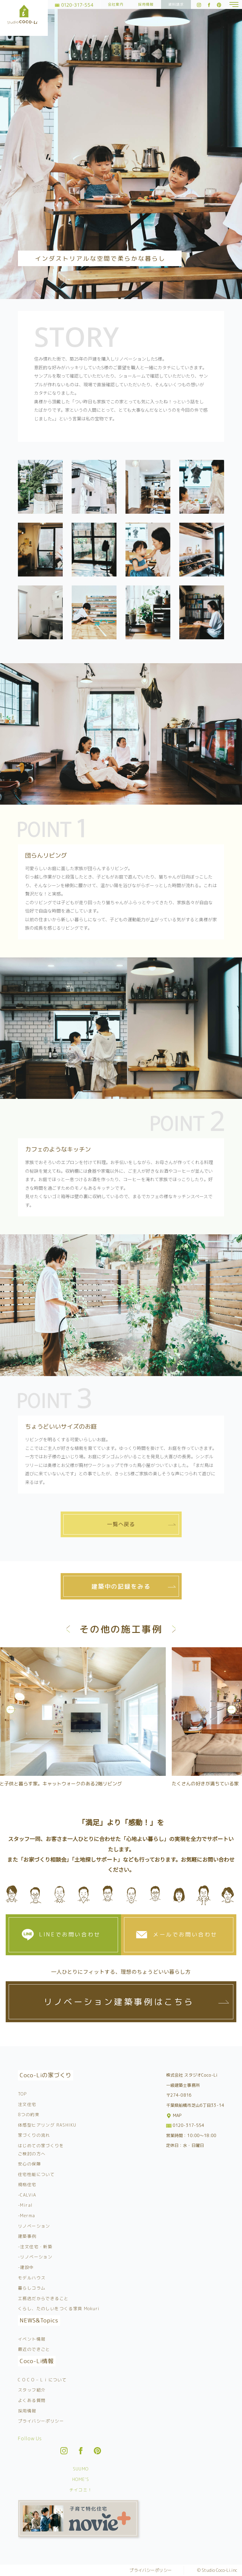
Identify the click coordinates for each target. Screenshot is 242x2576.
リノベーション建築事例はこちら (119, 2002)
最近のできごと (34, 2349)
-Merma (26, 2215)
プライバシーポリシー (41, 2421)
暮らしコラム (31, 2288)
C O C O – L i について (42, 2380)
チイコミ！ (80, 2490)
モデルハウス (31, 2278)
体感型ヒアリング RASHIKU (47, 2125)
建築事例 (27, 2236)
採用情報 (146, 4)
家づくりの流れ (34, 2135)
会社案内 (116, 4)
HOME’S (80, 2479)
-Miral (25, 2205)
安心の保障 (29, 2164)
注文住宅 (27, 2104)
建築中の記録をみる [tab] (121, 1586)
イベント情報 (31, 2339)
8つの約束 (28, 2114)
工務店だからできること (43, 2298)
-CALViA (27, 2195)
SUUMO (81, 2469)
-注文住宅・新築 (35, 2246)
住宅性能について (36, 2174)
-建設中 (26, 2267)
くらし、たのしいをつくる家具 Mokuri (58, 2308)
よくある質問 (31, 2400)
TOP (22, 2094)
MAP (174, 2115)
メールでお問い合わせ (185, 1934)
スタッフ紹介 (31, 2390)
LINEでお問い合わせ (70, 1934)
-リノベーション (35, 2257)
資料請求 (176, 4)
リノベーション (34, 2226)
